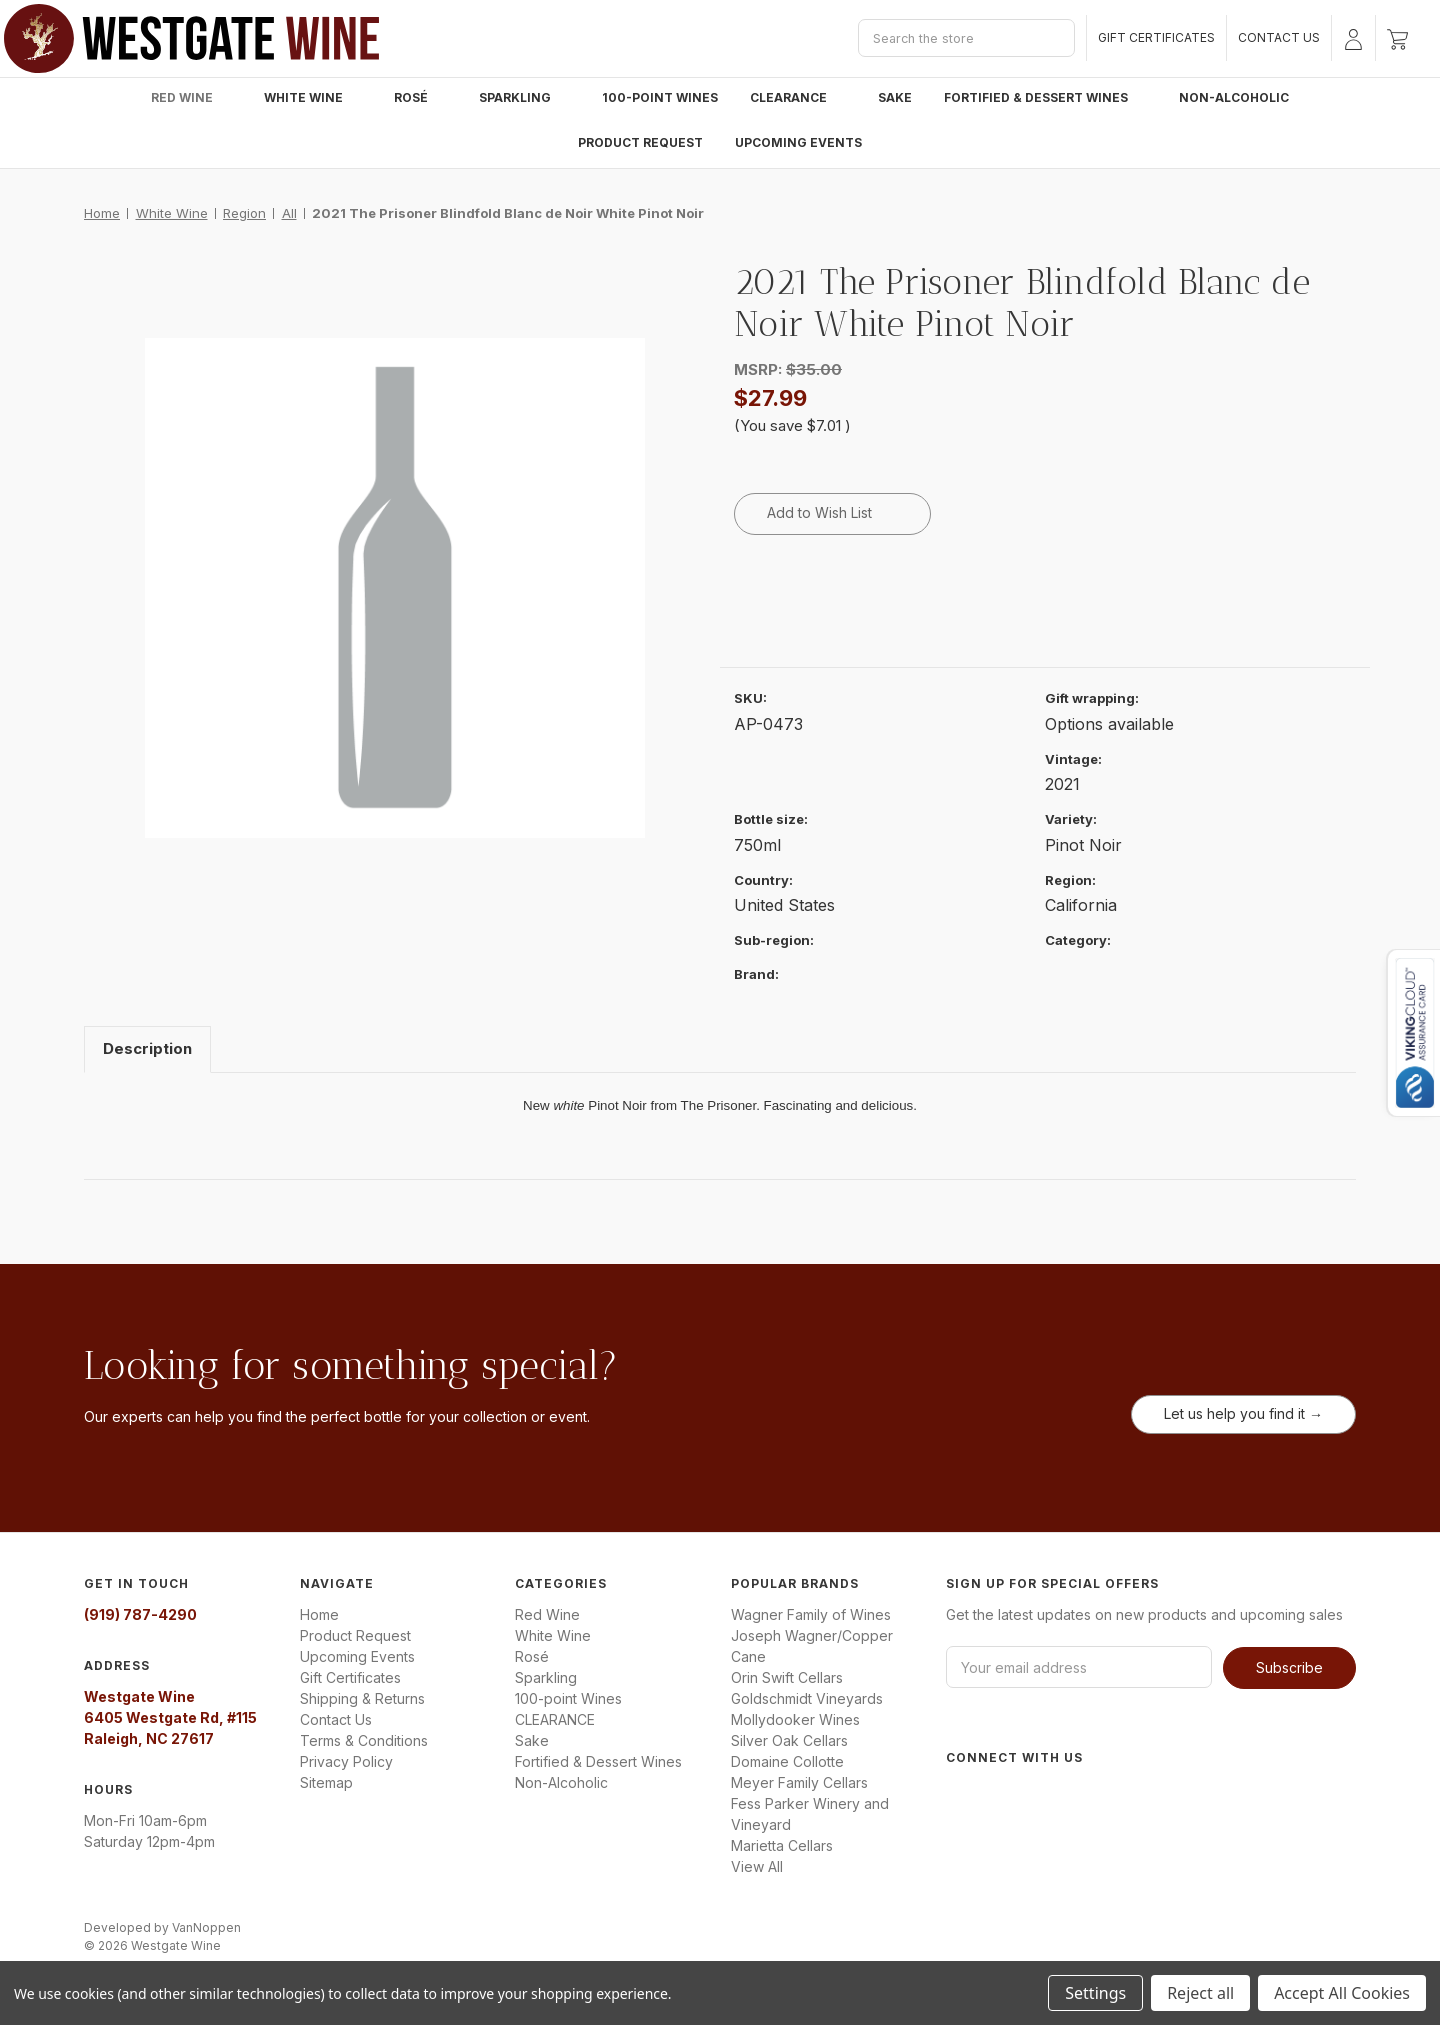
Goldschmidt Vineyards (807, 1698)
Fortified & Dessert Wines (1045, 97)
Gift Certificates (1156, 37)
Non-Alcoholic (1234, 97)
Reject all (1200, 1993)
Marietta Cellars (782, 1845)
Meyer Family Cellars (799, 1782)
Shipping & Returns (362, 1698)
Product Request (640, 142)
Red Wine (191, 97)
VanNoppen (206, 1927)
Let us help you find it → (1243, 1413)
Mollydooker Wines (795, 1719)
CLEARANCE (798, 97)
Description (147, 1048)
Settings (1095, 1993)
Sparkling (524, 97)
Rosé (420, 97)
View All (757, 1866)
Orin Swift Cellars (787, 1677)
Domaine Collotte (787, 1761)
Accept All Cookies (1342, 1993)
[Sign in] (1353, 38)
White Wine (313, 97)
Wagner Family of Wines (811, 1614)
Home (319, 1614)
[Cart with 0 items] (1397, 38)
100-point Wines (660, 97)
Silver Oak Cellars (789, 1740)
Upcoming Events (798, 142)
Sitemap (326, 1782)
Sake (895, 97)
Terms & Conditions (364, 1740)
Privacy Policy (346, 1761)
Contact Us (1279, 37)
